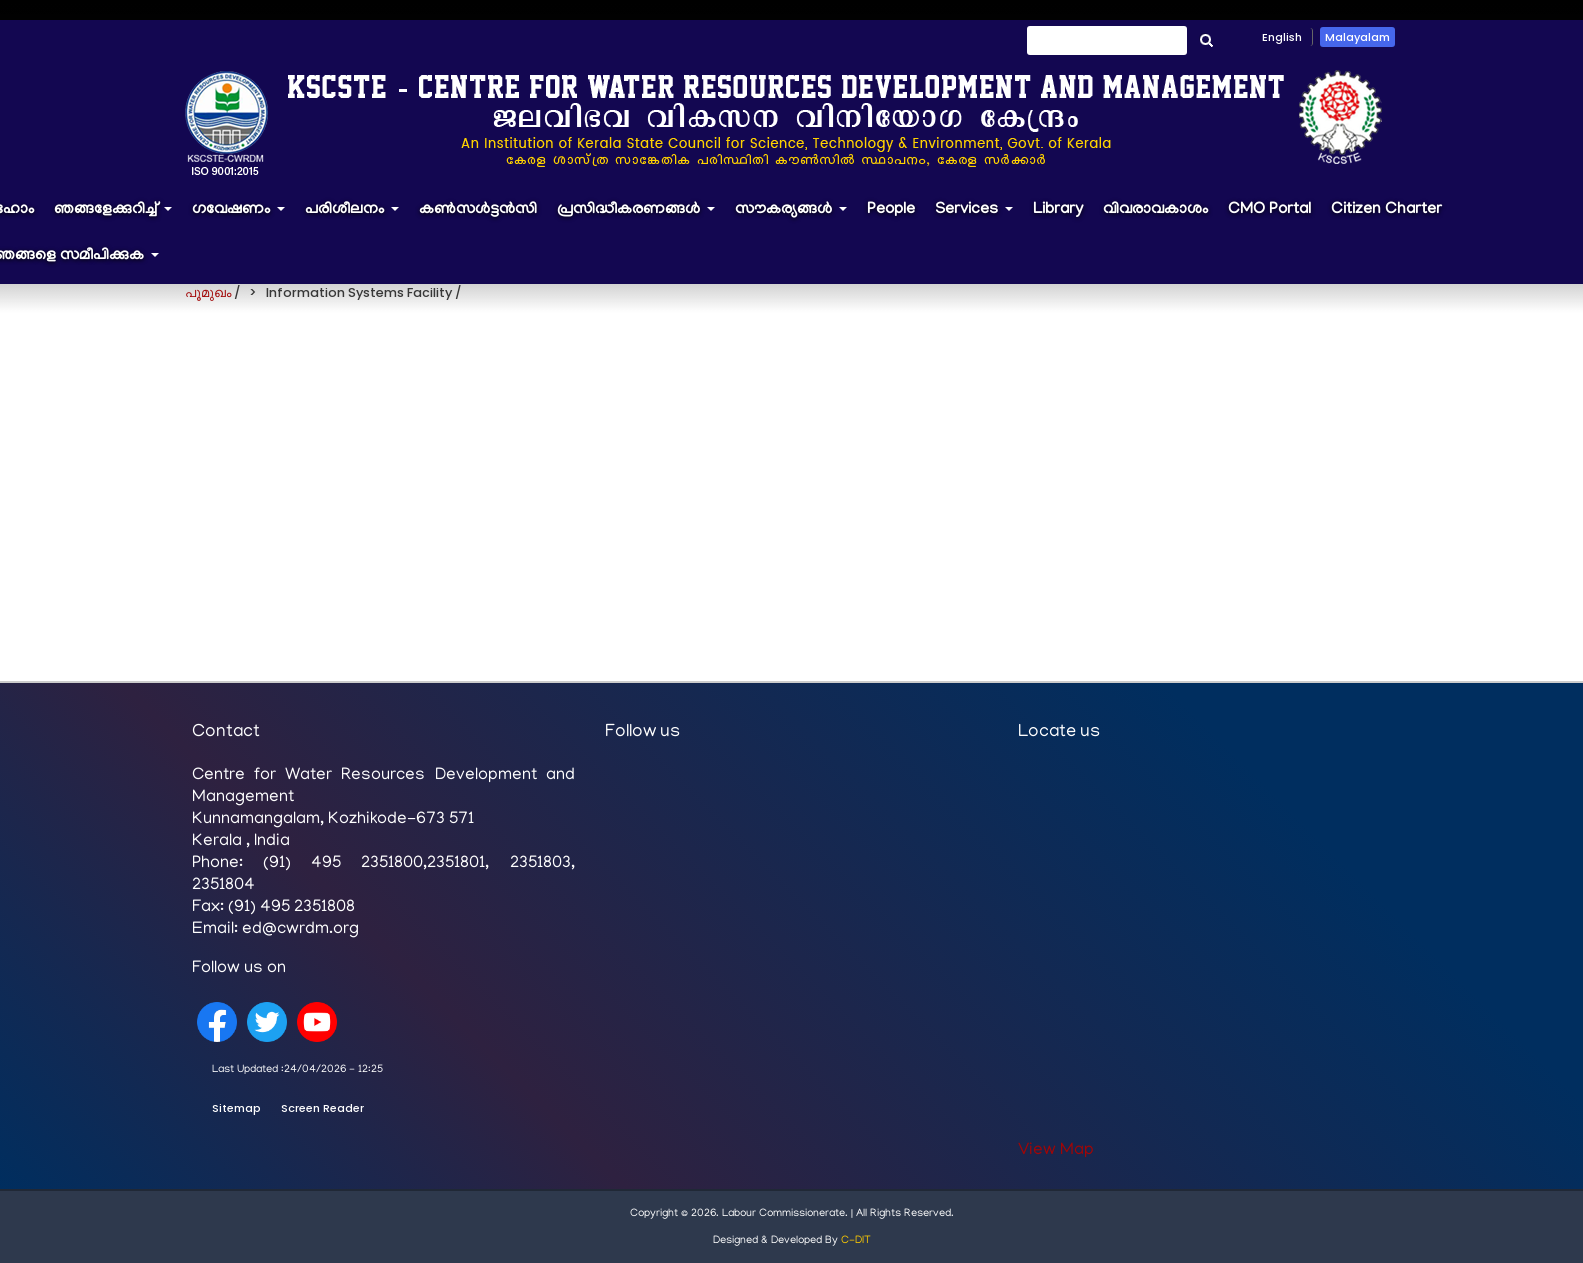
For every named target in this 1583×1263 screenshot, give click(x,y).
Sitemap (236, 1108)
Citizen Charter (1386, 210)
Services (979, 219)
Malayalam (1357, 37)
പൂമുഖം (208, 292)
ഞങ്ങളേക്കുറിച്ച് (118, 219)
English (1282, 37)
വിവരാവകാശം (1155, 210)
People (891, 210)
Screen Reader (322, 1108)
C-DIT (856, 1241)
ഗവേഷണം (243, 219)
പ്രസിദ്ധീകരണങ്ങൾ (641, 219)
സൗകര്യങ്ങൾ (796, 219)
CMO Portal (1269, 210)
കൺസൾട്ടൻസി (478, 210)
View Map (1056, 1151)
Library (1058, 210)
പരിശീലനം (357, 219)
